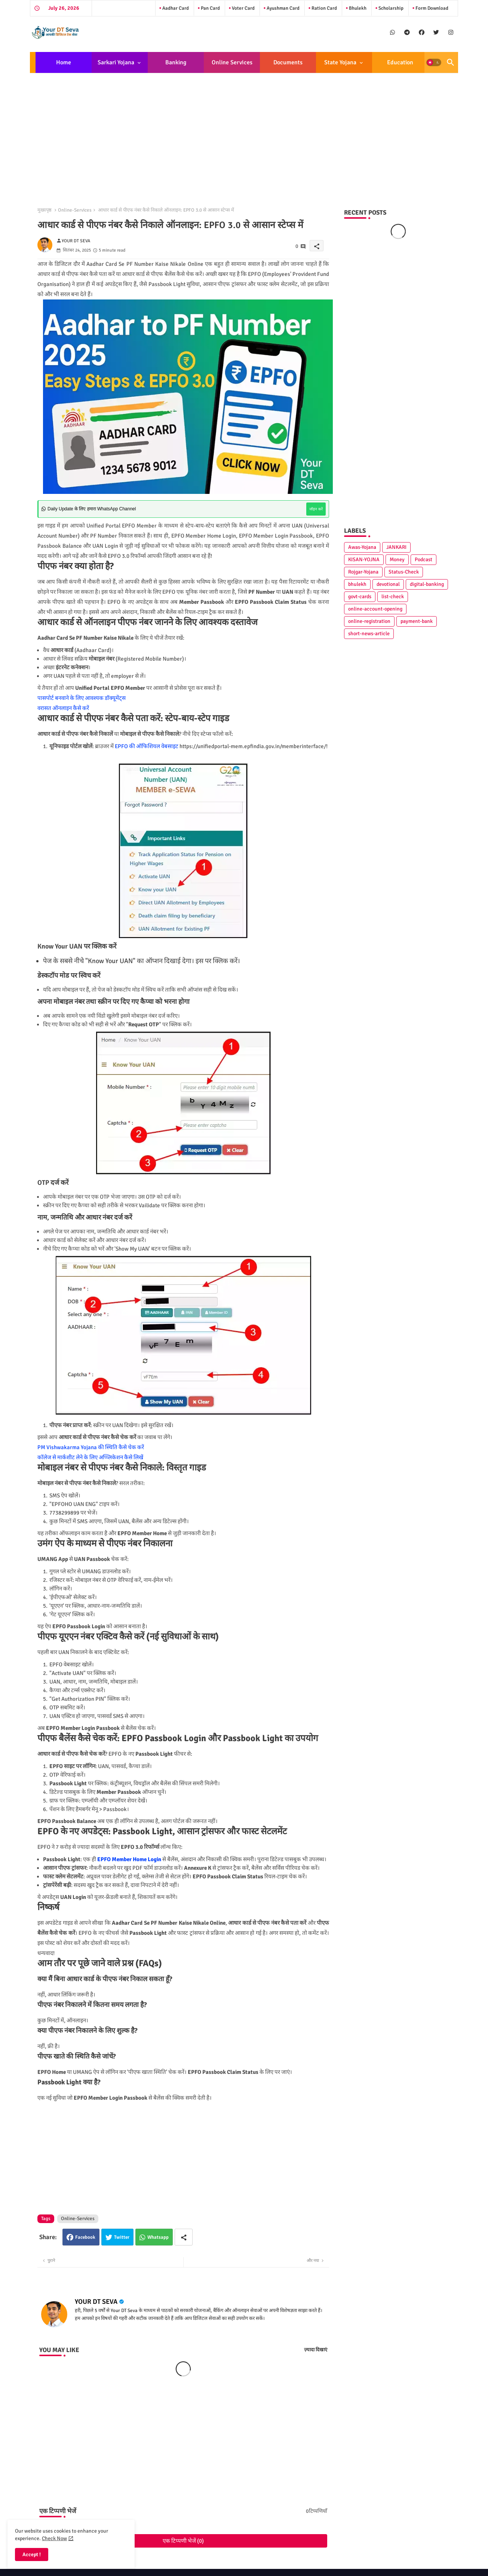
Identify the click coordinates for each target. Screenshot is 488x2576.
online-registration (369, 621)
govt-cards (359, 596)
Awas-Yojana (362, 547)
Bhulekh (357, 8)
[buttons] (392, 32)
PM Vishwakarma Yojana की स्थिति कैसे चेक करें (90, 1447)
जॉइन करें (316, 509)
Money (397, 559)
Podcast (423, 559)
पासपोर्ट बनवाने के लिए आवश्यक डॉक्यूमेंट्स (81, 698)
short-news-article (369, 633)
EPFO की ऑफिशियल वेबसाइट (146, 746)
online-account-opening (375, 609)
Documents (288, 62)
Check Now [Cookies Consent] (54, 2538)
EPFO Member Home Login (129, 1859)
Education (400, 62)
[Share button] (184, 2237)
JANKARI (396, 547)
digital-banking (427, 584)
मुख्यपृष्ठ (44, 210)
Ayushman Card (283, 8)
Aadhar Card (175, 8)
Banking (175, 62)
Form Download (431, 8)
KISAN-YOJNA (364, 559)
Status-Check (404, 572)
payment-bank (416, 621)
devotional (388, 584)
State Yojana (340, 62)
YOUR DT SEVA (96, 2301)
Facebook (85, 2237)
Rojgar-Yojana (363, 572)
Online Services (232, 62)
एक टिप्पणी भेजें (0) (183, 2540)
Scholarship (390, 8)
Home (63, 62)
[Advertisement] (244, 134)
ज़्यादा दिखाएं (315, 2350)
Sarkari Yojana (116, 62)
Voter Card (243, 8)
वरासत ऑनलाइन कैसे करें (63, 708)
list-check (392, 596)
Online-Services (75, 210)
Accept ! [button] (31, 2554)
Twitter (121, 2237)
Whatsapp (158, 2237)
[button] (433, 62)
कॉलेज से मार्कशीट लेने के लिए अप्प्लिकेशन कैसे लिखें (90, 1457)
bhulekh (357, 584)
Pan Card (210, 8)
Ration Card (323, 8)
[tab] (64, 62)
